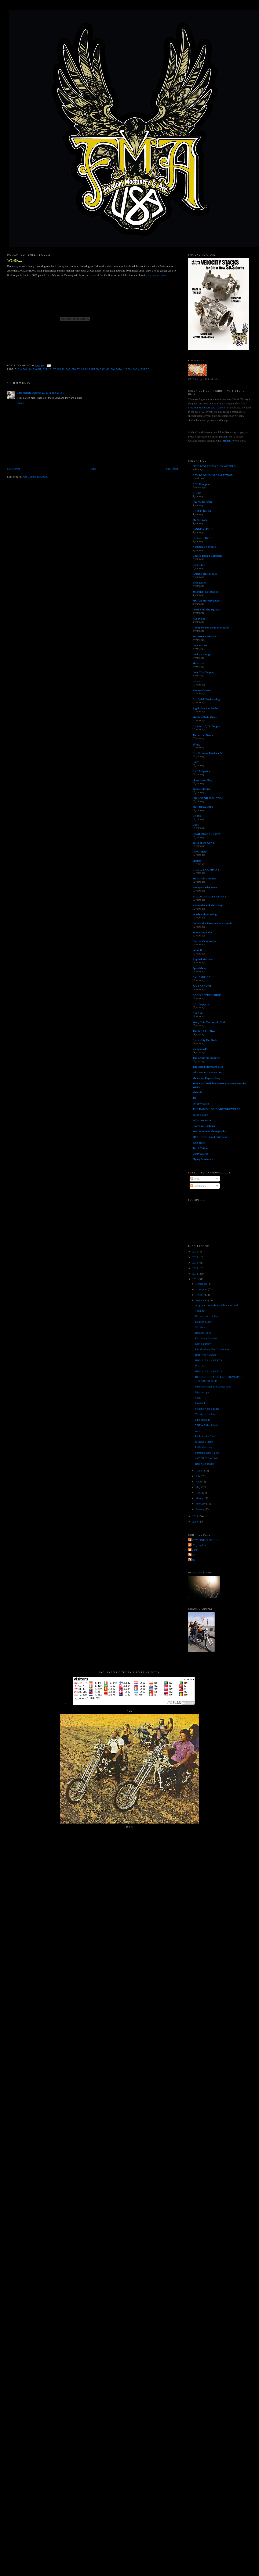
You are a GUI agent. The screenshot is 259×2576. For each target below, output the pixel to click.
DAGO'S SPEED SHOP (207, 995)
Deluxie (197, 815)
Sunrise (197, 860)
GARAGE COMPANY (206, 869)
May (198, 1487)
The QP (193, 1550)
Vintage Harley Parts (205, 887)
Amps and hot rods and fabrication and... (217, 1305)
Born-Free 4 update (205, 1354)
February (201, 1503)
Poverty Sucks (201, 1103)
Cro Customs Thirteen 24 (207, 753)
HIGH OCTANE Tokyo (206, 833)
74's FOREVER (202, 986)
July (198, 1476)
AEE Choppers (201, 484)
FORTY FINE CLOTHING (204, 1540)
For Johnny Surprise (206, 1338)
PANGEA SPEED (203, 529)
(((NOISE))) (200, 851)
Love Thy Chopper (204, 672)
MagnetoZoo (200, 519)
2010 (195, 1516)
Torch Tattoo (200, 1148)
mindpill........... (201, 950)
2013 (195, 1268)
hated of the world (203, 842)
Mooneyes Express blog (206, 1078)
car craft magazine (95, 369)
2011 (195, 1279)
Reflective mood (204, 1447)
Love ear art (200, 645)
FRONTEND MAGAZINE (208, 798)
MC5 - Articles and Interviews (210, 1136)
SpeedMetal (200, 968)
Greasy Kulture (202, 537)
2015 (195, 1257)
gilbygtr (197, 744)
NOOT (197, 493)
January (200, 1509)
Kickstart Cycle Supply (206, 726)
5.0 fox (23, 369)
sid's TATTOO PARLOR (207, 1072)
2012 (195, 1273)
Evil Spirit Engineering (206, 699)
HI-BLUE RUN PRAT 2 (208, 1371)
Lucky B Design (202, 654)
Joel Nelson (24, 392)
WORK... (14, 260)
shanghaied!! (200, 1048)
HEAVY (197, 681)
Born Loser (199, 582)
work (198, 1397)
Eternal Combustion (204, 941)
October (200, 1294)
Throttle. (198, 1092)
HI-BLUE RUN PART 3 (208, 1360)
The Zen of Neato (203, 735)
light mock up (202, 1419)
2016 (195, 1251)
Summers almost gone (207, 1452)
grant (192, 1554)
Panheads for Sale (205, 1436)
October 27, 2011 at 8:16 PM (48, 392)
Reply (20, 402)
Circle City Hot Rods (205, 1040)
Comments (198, 1185)
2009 (195, 1521)
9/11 (197, 1430)
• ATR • (197, 761)
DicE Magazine (202, 771)
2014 (195, 1262)
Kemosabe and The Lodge (208, 905)
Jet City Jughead (198, 1545)
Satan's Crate (200, 1114)
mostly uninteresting (205, 914)
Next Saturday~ (203, 1343)
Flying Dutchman (203, 1159)
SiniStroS (198, 663)
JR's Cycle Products (204, 878)
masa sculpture (201, 788)
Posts (195, 1178)
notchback (131, 369)
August (200, 1470)
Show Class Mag (202, 780)
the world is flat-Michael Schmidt (212, 923)
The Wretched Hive (204, 1030)
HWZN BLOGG (202, 502)
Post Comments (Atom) (35, 476)
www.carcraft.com (156, 275)
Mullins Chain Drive (205, 717)
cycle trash (199, 1142)
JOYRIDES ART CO (205, 636)
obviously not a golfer (207, 1408)
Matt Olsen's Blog (203, 806)
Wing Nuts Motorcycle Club (209, 1022)
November (202, 1289)
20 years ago (202, 1392)
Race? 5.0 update (204, 1463)
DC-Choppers (201, 1004)
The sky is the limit (205, 1414)
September (202, 1300)
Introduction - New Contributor (212, 1349)
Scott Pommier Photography (209, 1131)
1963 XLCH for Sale (206, 1458)
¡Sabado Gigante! (204, 1441)
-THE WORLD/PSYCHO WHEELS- (214, 466)
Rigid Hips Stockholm (205, 708)
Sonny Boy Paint (202, 932)
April (199, 1492)
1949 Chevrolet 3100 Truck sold (212, 1386)
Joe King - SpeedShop (205, 591)
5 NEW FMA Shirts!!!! (207, 1425)
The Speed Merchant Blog (208, 1066)
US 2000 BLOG (202, 511)
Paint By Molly (203, 1321)
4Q (194, 1098)
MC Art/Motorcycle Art (206, 600)
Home (93, 468)
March (200, 1498)
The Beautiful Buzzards (206, 1057)
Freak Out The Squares (206, 609)
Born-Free (199, 564)
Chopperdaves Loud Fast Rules (211, 627)
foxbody (116, 369)
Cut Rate (198, 1013)
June (198, 1481)
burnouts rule (53, 369)
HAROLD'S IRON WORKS (209, 896)
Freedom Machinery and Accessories (209, 407)
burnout (35, 369)
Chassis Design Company (207, 555)
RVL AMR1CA (202, 977)
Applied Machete (203, 959)
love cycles (199, 618)
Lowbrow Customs (204, 1125)
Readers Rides (203, 1332)
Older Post (172, 468)
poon (192, 1559)
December (202, 1283)
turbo (145, 369)
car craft (73, 369)
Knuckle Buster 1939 (205, 573)
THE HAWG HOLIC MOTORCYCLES (216, 1109)
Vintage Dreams (202, 690)
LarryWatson (200, 1153)
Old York (200, 1327)
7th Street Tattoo (202, 1120)
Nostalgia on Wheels (204, 546)
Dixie (196, 824)
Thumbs (199, 1310)
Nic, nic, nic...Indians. (207, 1316)
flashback (200, 1403)
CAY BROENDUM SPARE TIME (213, 475)
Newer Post (13, 468)
